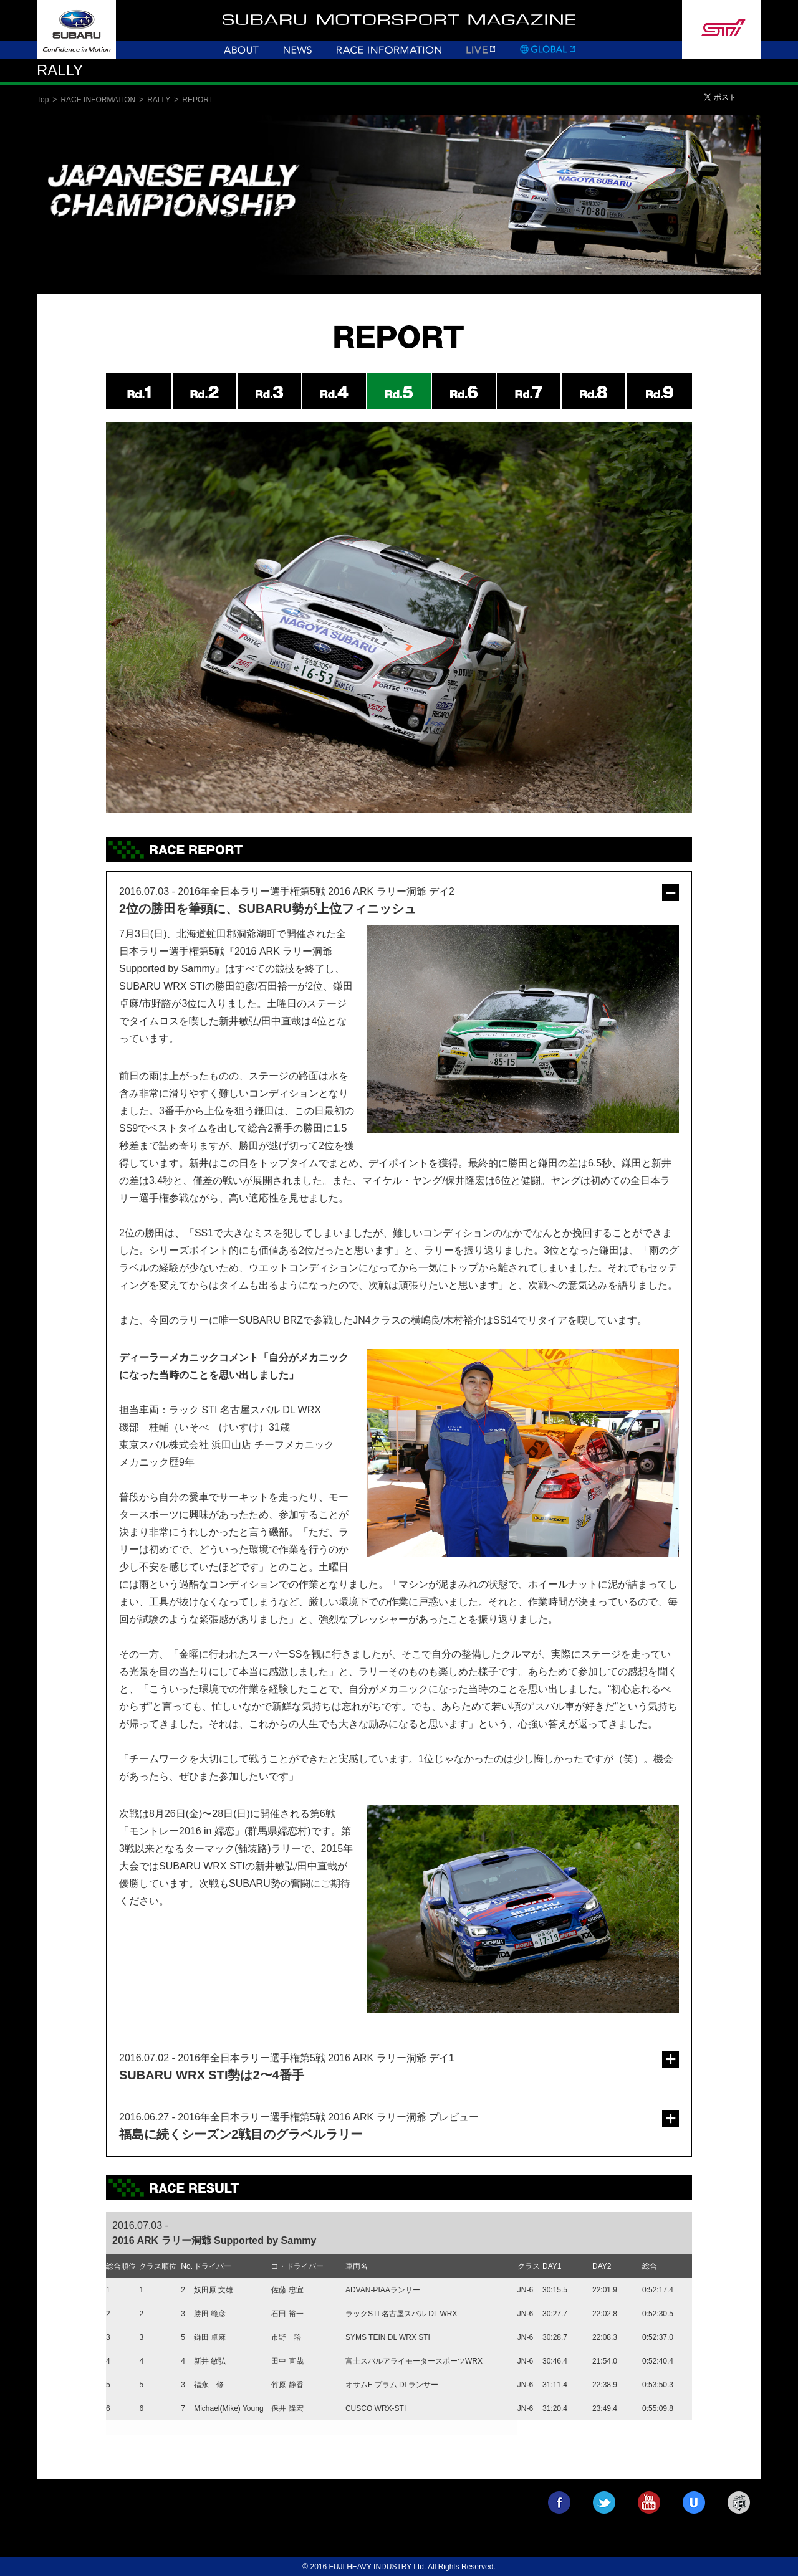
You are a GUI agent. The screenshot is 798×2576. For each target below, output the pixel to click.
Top (43, 99)
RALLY (158, 99)
